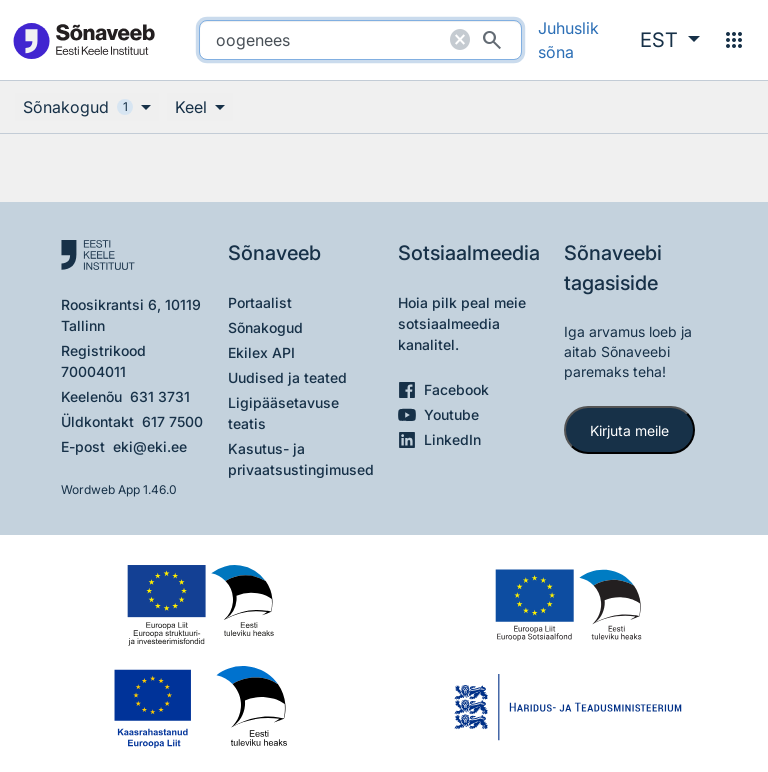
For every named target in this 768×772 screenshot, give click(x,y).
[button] (670, 40)
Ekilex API (261, 352)
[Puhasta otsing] (460, 40)
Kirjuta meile (629, 430)
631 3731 (160, 396)
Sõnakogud (265, 327)
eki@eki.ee (150, 446)
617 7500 (172, 421)
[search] (360, 40)
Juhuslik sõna (568, 40)
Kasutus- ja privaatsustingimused (301, 459)
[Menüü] (734, 40)
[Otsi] (492, 40)
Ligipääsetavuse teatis (283, 413)
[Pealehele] (83, 40)
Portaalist (260, 302)
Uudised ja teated (287, 377)
